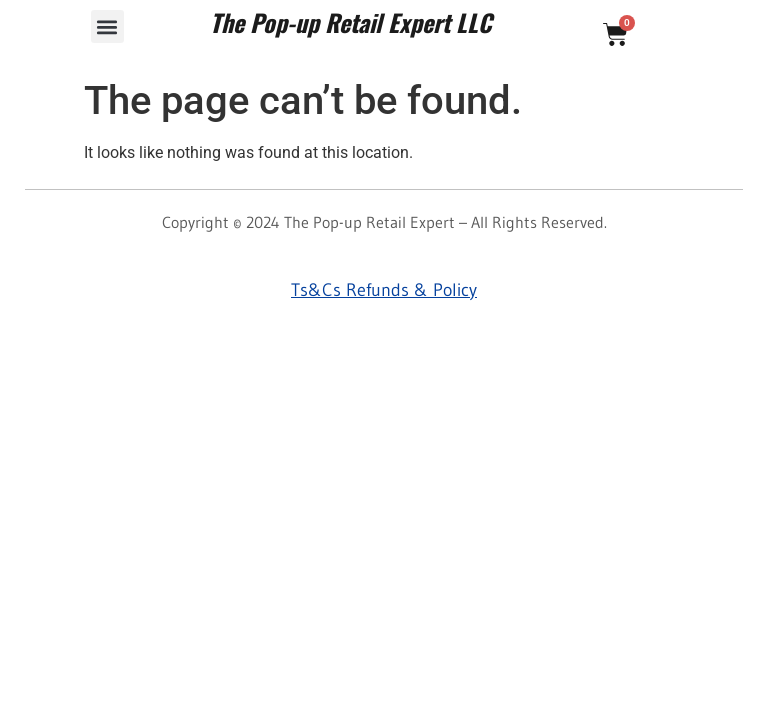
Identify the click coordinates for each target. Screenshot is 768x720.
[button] (107, 26)
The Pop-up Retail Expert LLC (351, 22)
